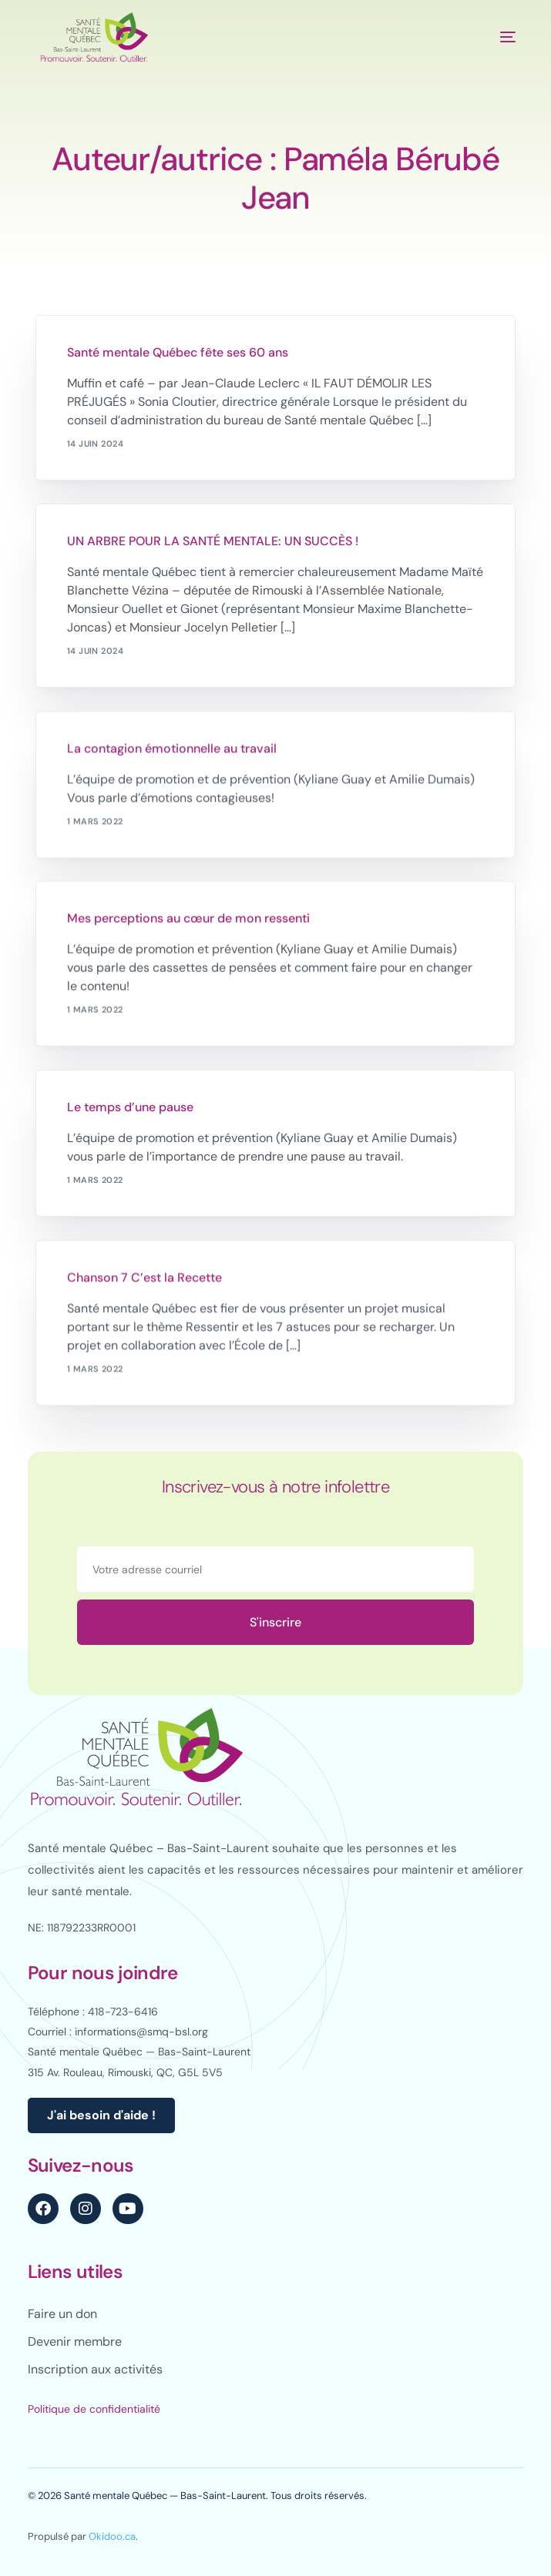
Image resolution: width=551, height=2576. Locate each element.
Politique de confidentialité (94, 2409)
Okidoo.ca (112, 2536)
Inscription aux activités (95, 2369)
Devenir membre (75, 2341)
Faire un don (62, 2314)
